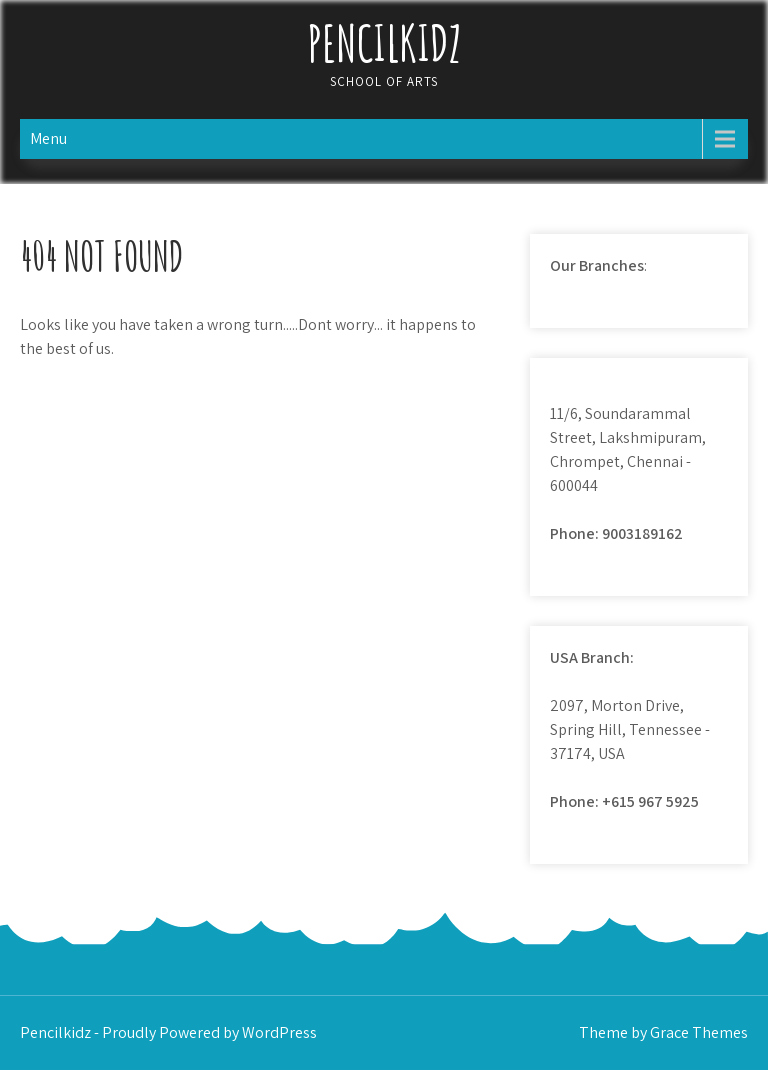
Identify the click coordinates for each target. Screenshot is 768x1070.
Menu (48, 138)
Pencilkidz (384, 42)
